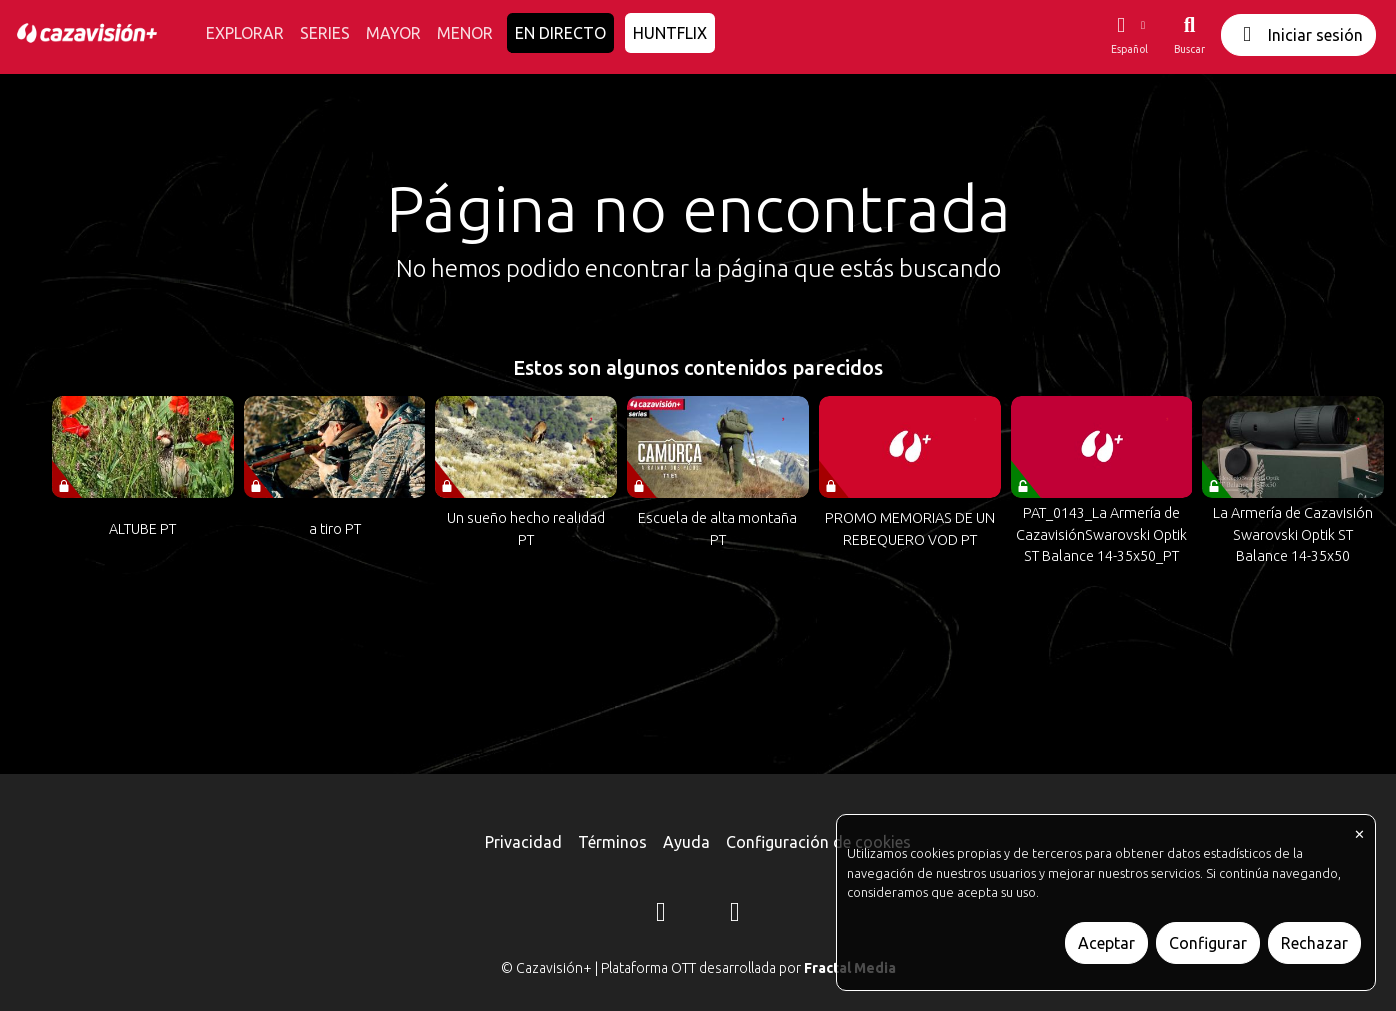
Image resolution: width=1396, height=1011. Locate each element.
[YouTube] (735, 915)
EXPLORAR (245, 33)
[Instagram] (661, 915)
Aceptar (1106, 943)
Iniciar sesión (1298, 34)
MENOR (465, 33)
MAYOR (393, 33)
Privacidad (523, 842)
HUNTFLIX (670, 33)
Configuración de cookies (818, 842)
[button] (1129, 35)
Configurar (1208, 943)
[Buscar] (1189, 35)
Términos (612, 842)
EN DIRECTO (560, 33)
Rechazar (1314, 943)
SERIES (325, 33)
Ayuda (686, 842)
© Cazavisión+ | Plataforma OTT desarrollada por (698, 968)
